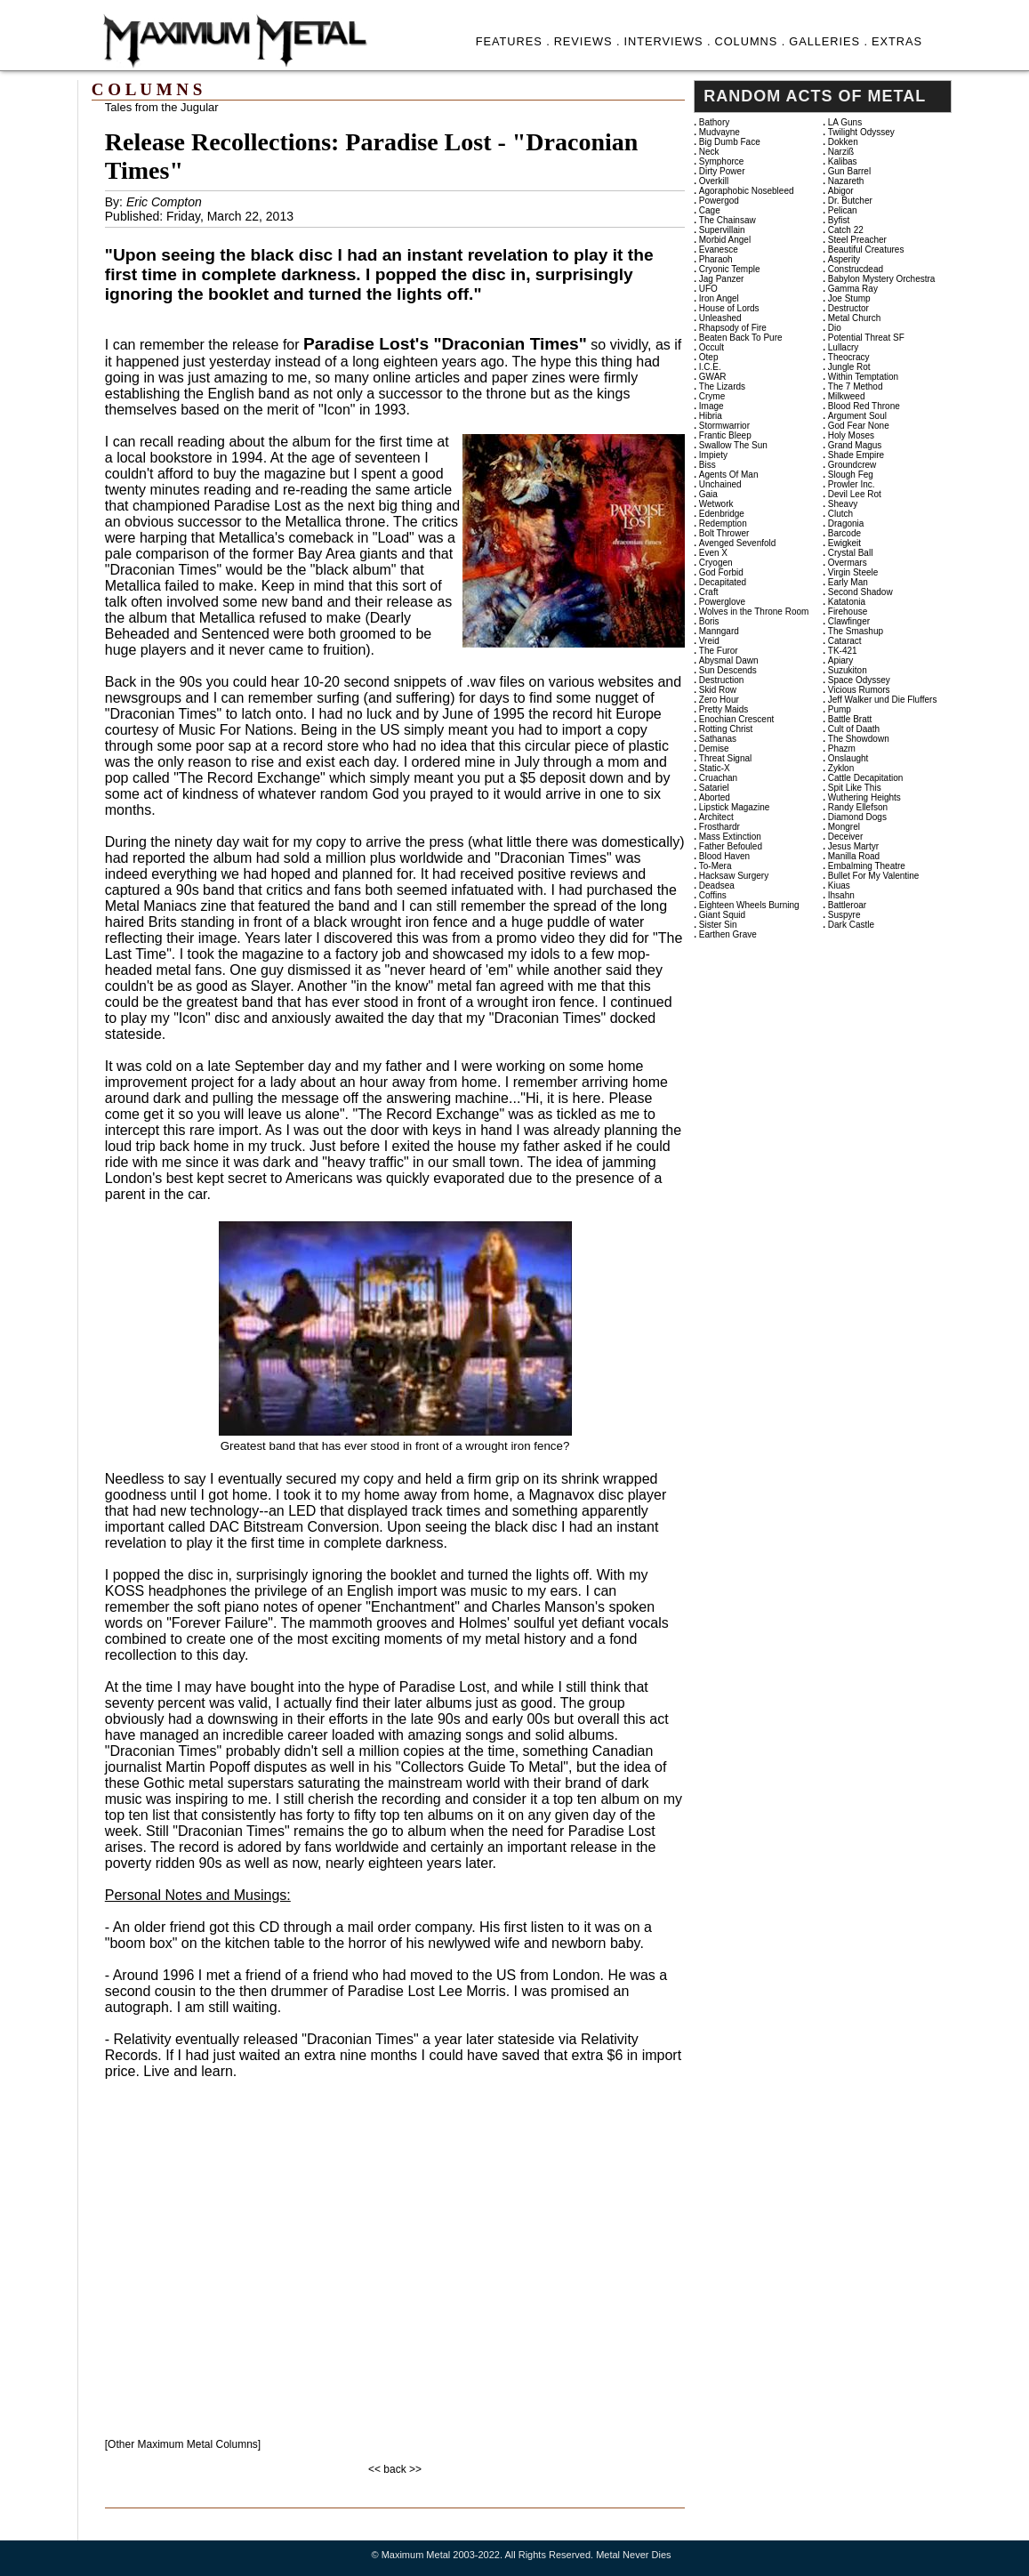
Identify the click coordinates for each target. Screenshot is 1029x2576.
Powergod (719, 200)
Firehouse (847, 611)
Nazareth (846, 181)
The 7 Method (855, 386)
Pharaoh (716, 259)
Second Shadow (860, 592)
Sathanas (717, 739)
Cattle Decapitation (866, 778)
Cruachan (718, 778)
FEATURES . (513, 41)
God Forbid (721, 572)
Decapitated (722, 582)
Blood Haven (724, 856)
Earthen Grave (728, 934)
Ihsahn (841, 895)
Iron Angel (719, 298)
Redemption (723, 523)
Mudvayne (719, 132)
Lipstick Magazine (734, 807)
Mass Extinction (730, 836)
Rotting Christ (726, 729)
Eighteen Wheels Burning (749, 905)
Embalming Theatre (866, 866)
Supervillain (722, 230)
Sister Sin (718, 925)
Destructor (848, 308)
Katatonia (846, 602)
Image (711, 406)
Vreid (709, 641)
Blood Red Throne (864, 406)
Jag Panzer (721, 279)
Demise (714, 748)
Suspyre (844, 915)
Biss (707, 465)
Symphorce (721, 161)
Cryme (712, 396)
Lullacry (843, 347)
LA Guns (845, 122)
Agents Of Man (729, 474)
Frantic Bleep (725, 435)
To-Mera (715, 866)
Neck (709, 152)
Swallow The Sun (733, 445)
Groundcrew (852, 465)
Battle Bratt (850, 719)
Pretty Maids (724, 709)
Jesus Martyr (853, 846)
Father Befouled (730, 846)
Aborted (714, 797)
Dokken (843, 142)
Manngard (719, 631)
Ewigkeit (844, 543)
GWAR (713, 377)
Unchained (720, 484)
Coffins (713, 895)
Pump (839, 709)
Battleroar (847, 905)
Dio (834, 328)
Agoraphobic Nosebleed (746, 191)
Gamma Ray (853, 289)
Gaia (708, 494)
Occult (711, 347)
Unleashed (720, 318)
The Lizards (722, 386)
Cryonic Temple (729, 269)
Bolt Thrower (724, 533)
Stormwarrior (724, 426)
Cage (709, 210)
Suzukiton (847, 670)
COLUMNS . (749, 41)
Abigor (841, 191)
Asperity (844, 259)
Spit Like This (854, 788)
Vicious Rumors (859, 690)
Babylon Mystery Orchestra (882, 279)
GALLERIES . (828, 41)
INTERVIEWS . (667, 41)
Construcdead (855, 269)
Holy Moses (851, 435)
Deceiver (845, 836)
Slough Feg (850, 474)
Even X (713, 553)
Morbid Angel (725, 240)
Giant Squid (722, 915)
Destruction (721, 680)
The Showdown (858, 739)
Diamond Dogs (857, 817)
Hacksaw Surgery (733, 876)
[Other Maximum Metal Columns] (183, 2444)
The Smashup (855, 631)
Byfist (838, 220)
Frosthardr (719, 827)
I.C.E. (710, 367)
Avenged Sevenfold (737, 543)
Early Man (848, 582)
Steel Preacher (857, 240)
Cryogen (716, 563)
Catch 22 (846, 230)
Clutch (840, 514)
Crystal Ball (850, 553)
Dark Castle (851, 925)
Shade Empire (856, 455)
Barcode (844, 533)
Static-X (714, 768)
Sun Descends (728, 670)
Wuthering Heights (864, 797)
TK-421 (842, 651)
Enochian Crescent (737, 719)
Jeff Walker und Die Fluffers (882, 699)
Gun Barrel (849, 171)
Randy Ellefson (858, 807)
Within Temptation (863, 377)
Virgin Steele (853, 572)
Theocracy (849, 357)
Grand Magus (855, 445)
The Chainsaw (727, 220)
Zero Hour (719, 699)
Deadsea (717, 885)
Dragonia (846, 523)
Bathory (714, 122)
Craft (709, 592)
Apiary (840, 660)
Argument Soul (857, 416)
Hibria (710, 416)
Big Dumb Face (729, 142)
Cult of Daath (854, 729)
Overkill (713, 181)
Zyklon (841, 768)
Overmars (847, 563)
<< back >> (395, 2469)
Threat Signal (725, 758)
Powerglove (722, 602)
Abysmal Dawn (729, 660)
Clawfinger (849, 621)
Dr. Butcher (850, 200)
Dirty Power (722, 171)
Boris (709, 621)
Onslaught (848, 758)
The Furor (718, 651)
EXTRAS (897, 41)
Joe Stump (849, 298)
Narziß (841, 152)
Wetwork (716, 504)
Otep (709, 357)
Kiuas (839, 885)
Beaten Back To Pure (741, 337)
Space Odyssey (859, 680)
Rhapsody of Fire (733, 328)
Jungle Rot (849, 367)
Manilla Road (854, 856)
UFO (708, 289)
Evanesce (718, 249)
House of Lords (729, 308)
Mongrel (844, 827)
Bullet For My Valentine (874, 876)
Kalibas (842, 161)
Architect (716, 817)
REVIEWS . (587, 41)
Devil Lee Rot (854, 494)
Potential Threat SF (866, 337)
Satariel (714, 788)
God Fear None (858, 426)
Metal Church (854, 318)
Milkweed (846, 396)
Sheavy (842, 504)
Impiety (713, 455)
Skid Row (717, 690)
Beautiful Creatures (866, 249)
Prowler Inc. (851, 484)
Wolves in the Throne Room (754, 611)
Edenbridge (721, 514)
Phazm (842, 748)
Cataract (845, 641)
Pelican (842, 210)
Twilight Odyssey (861, 132)
